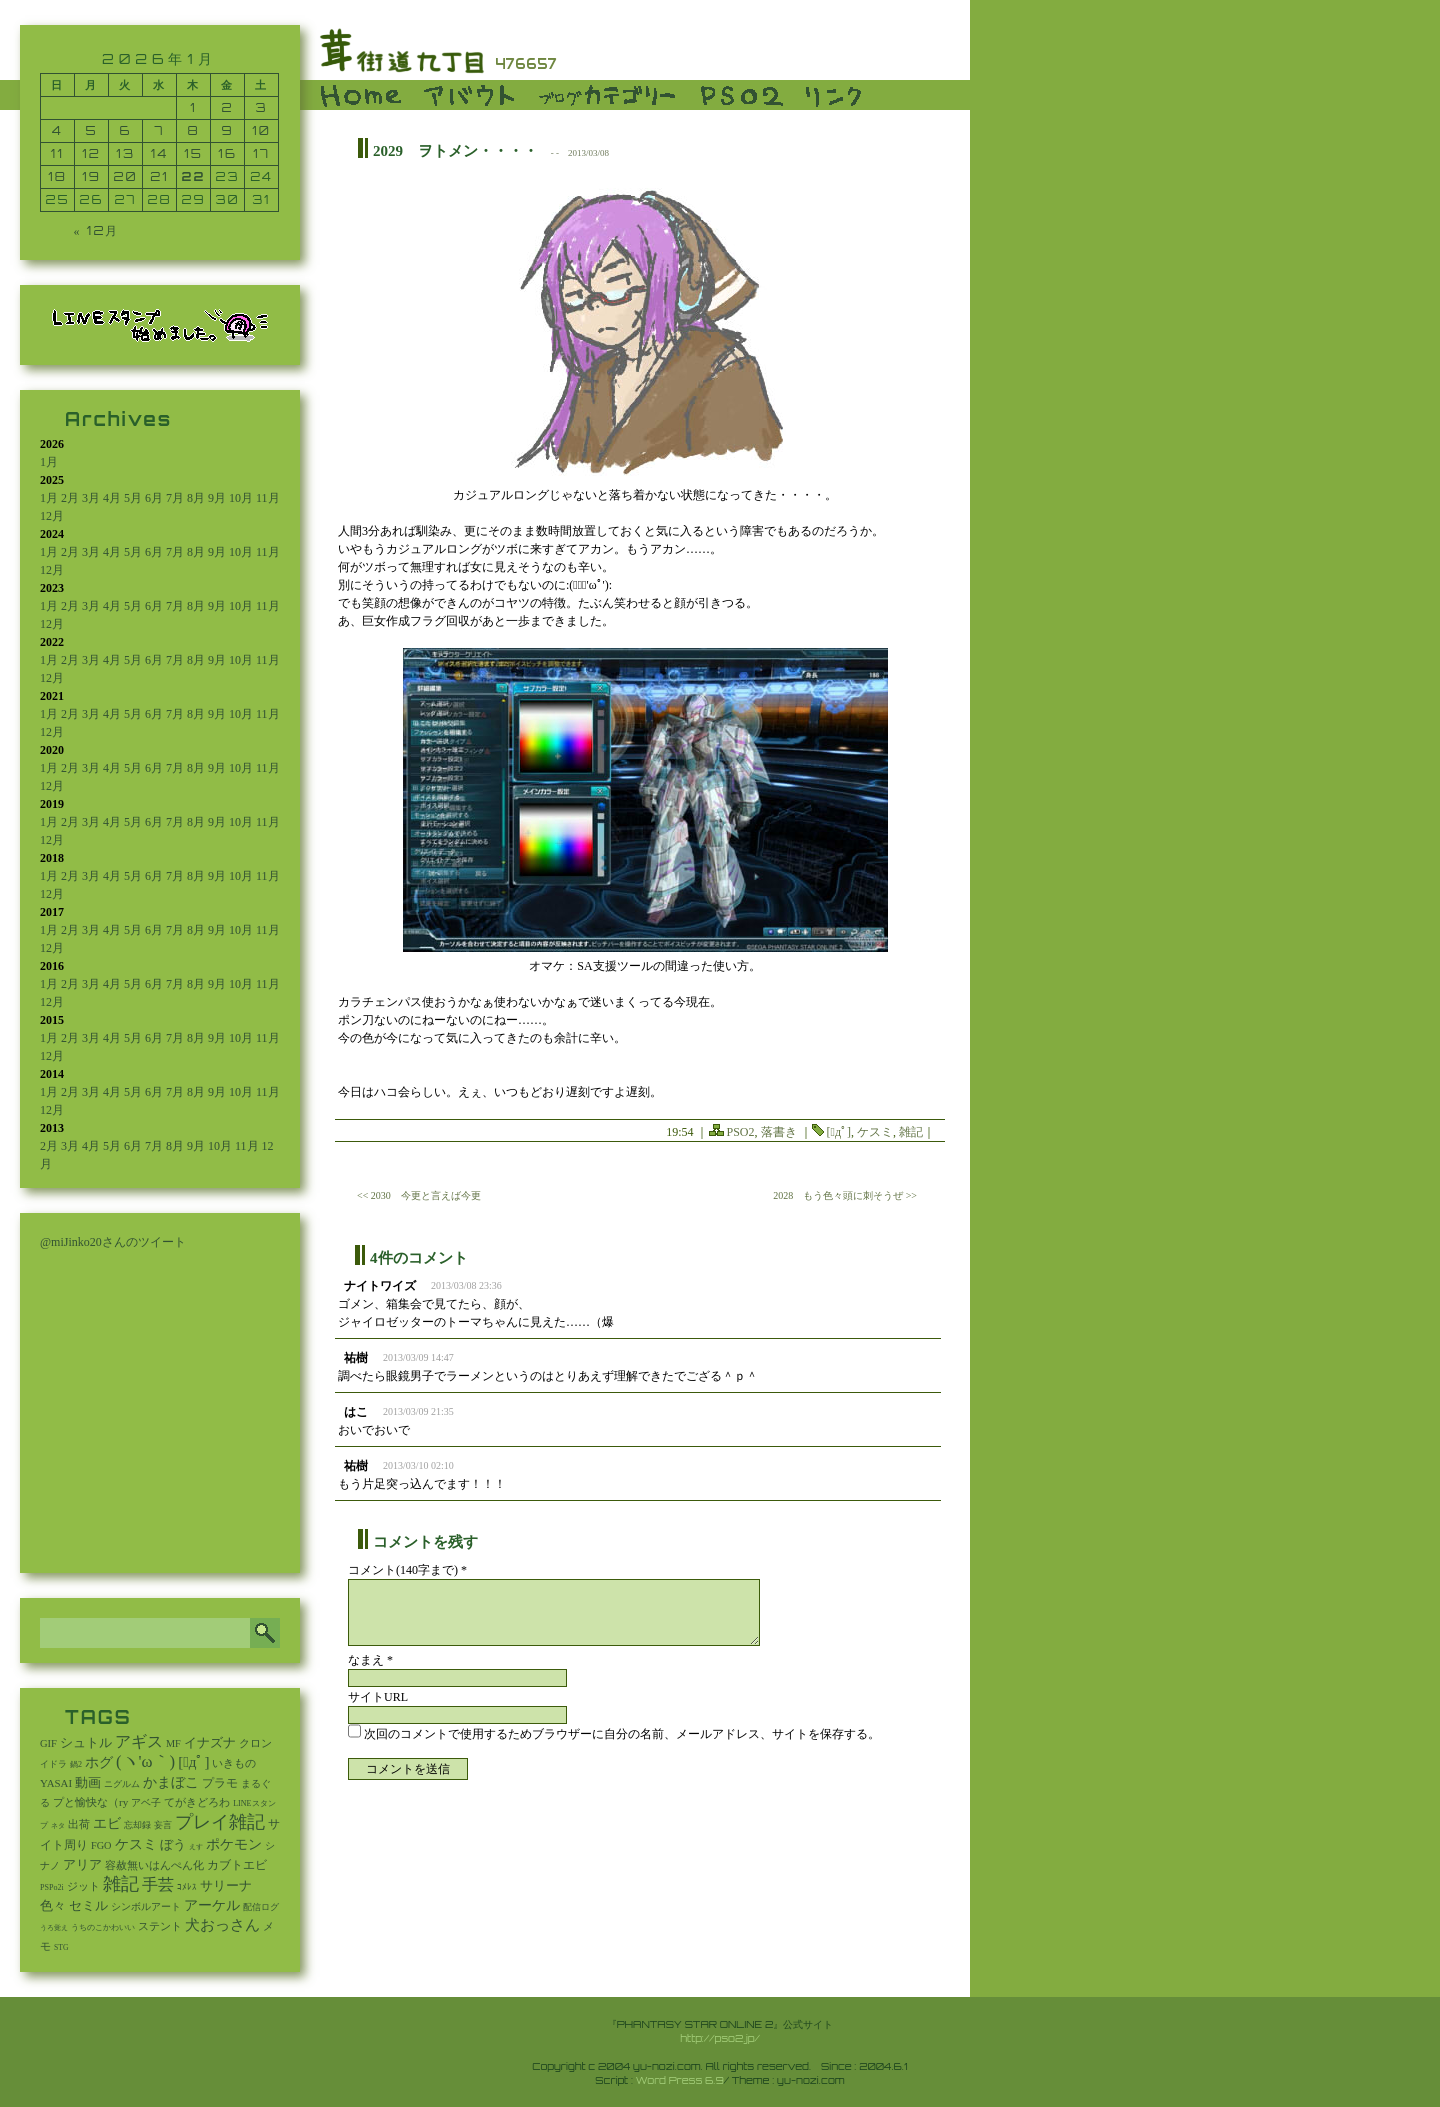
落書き (779, 1132)
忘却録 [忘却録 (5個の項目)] (137, 1825)
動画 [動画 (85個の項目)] (88, 1783)
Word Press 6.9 (680, 2080)
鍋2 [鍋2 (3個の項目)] (76, 1764)
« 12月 (97, 230)
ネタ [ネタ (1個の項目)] (58, 1826)
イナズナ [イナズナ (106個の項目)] (210, 1742)
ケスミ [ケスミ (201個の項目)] (136, 1844)
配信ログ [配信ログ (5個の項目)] (261, 1907)
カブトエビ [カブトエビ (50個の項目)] (237, 1865)
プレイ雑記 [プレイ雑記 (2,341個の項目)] (220, 1822)
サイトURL (378, 1697)
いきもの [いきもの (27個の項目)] (234, 1763)
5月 (133, 498)
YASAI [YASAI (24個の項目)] (56, 1783)
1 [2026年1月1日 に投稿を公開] (193, 107)
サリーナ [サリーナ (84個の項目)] (226, 1886)
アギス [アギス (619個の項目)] (139, 1741)
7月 (175, 498)
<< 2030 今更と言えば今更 (419, 1195)
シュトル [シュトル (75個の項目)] (86, 1743)
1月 (49, 462)
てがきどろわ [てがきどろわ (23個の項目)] (197, 1802)
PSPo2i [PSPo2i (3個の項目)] (52, 1887)
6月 (154, 498)
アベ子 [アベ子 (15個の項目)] (146, 1802)
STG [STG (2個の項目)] (61, 1947)
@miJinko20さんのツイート (113, 1242)
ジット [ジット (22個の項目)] (83, 1886)
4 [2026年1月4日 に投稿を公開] (57, 130)
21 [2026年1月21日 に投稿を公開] (159, 176)
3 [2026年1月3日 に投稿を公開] (262, 107)
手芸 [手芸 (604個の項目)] (158, 1884)
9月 (217, 498)
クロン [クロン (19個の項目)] (255, 1743)
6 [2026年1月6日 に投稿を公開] (126, 130)
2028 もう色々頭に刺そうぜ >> (845, 1195)
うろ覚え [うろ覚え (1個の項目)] (54, 1928)
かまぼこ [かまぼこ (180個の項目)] (171, 1782)
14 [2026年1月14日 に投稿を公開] (159, 153)
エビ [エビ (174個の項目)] (107, 1823)
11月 (268, 498)
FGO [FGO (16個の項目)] (101, 1845)
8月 (196, 498)
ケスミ (875, 1132)
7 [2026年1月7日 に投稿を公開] (160, 130)
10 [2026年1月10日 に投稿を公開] (261, 130)
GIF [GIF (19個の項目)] (48, 1743)
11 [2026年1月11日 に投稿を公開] (57, 153)
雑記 (911, 1132)
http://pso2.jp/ (719, 2038)
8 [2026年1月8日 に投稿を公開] (193, 130)
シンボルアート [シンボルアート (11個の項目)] (146, 1906)
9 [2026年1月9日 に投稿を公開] (228, 130)
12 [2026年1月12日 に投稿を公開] (91, 153)
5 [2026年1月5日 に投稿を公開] (92, 130)
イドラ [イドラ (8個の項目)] (53, 1764)
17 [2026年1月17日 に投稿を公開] (261, 153)
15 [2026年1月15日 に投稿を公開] (193, 153)
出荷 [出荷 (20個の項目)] (79, 1824)
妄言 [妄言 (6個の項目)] (163, 1825)
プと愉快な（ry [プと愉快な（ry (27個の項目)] (90, 1802)
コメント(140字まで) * (407, 1570)
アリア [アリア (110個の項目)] (82, 1864)
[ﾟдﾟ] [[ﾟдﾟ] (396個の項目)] (193, 1762)
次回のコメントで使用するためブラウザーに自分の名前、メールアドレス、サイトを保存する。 (622, 1734)
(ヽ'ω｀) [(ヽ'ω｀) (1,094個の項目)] (145, 1761)
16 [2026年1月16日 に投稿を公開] (227, 153)
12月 (52, 516)
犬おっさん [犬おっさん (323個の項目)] (222, 1925)
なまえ (370, 1660)
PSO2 (741, 1132)
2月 (70, 498)
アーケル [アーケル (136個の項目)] (212, 1905)
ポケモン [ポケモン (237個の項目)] (234, 1844)
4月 (112, 498)
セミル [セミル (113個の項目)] (88, 1905)
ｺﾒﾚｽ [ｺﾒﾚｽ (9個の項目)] (187, 1887)
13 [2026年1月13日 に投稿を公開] (125, 153)
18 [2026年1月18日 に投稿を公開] (57, 176)
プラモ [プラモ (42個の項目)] (220, 1783)
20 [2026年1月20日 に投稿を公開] (126, 176)
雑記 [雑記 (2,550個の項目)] (121, 1884)
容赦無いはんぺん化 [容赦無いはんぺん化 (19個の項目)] (154, 1865)
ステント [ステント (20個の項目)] (160, 1926)
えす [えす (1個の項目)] (196, 1847)
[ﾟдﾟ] (839, 1132)
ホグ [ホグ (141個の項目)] (99, 1762)
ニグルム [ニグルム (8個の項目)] (122, 1784)
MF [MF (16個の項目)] (173, 1743)
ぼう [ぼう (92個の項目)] (173, 1845)
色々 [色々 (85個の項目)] (53, 1906)
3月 (91, 498)
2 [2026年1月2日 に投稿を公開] (228, 107)
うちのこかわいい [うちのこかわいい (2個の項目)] (103, 1927)
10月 (241, 498)
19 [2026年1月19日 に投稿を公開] (91, 176)
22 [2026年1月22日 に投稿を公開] (194, 176)
